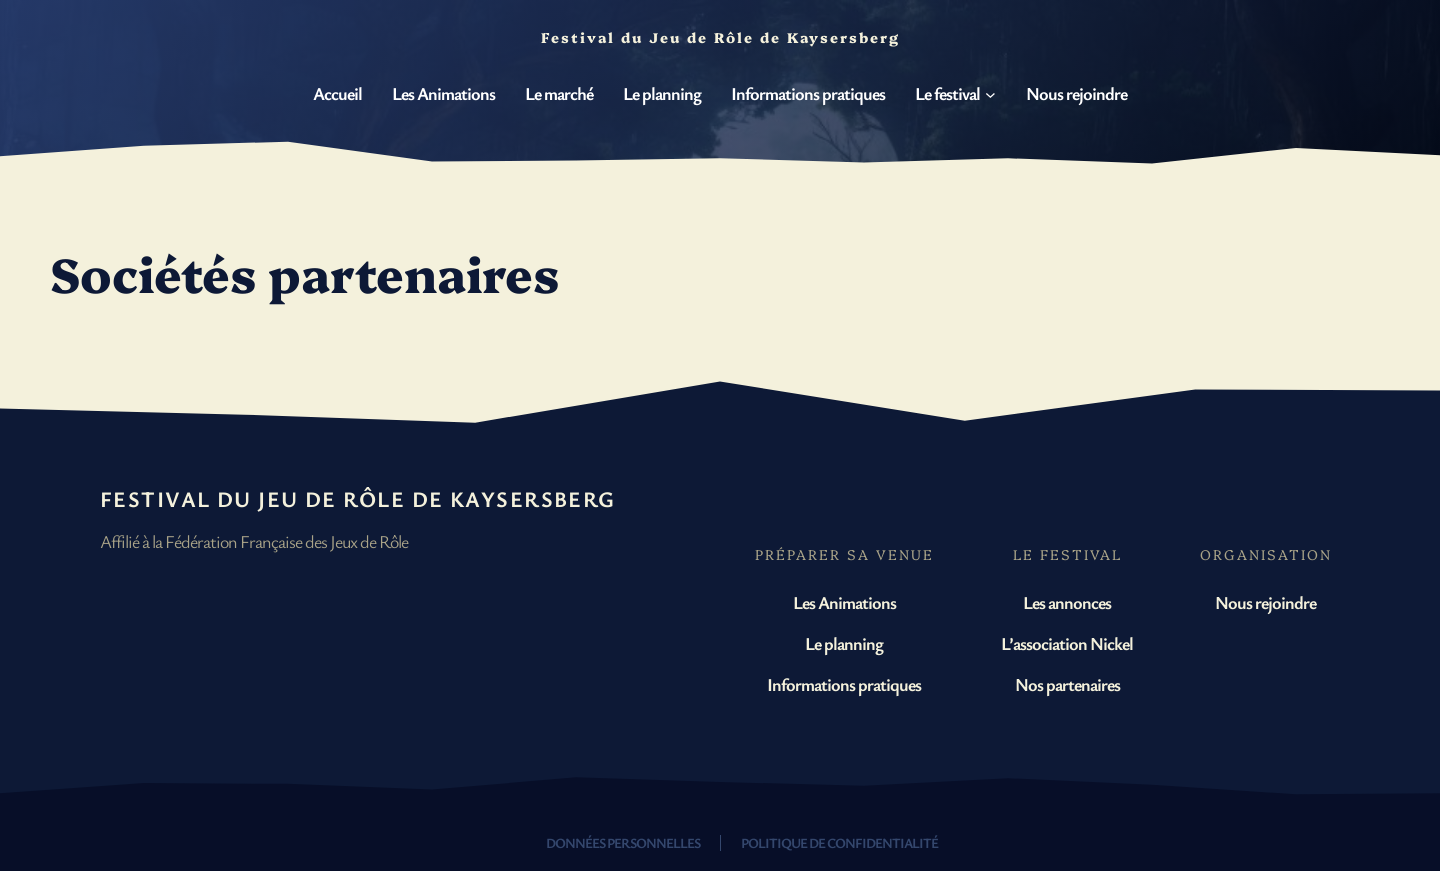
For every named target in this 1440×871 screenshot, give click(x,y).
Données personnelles (623, 842)
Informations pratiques (844, 684)
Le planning (844, 643)
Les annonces (1067, 602)
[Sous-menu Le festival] (990, 94)
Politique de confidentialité (839, 842)
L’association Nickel (1067, 643)
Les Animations (844, 602)
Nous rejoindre (1265, 602)
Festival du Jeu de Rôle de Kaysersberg (358, 498)
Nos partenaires (1067, 684)
